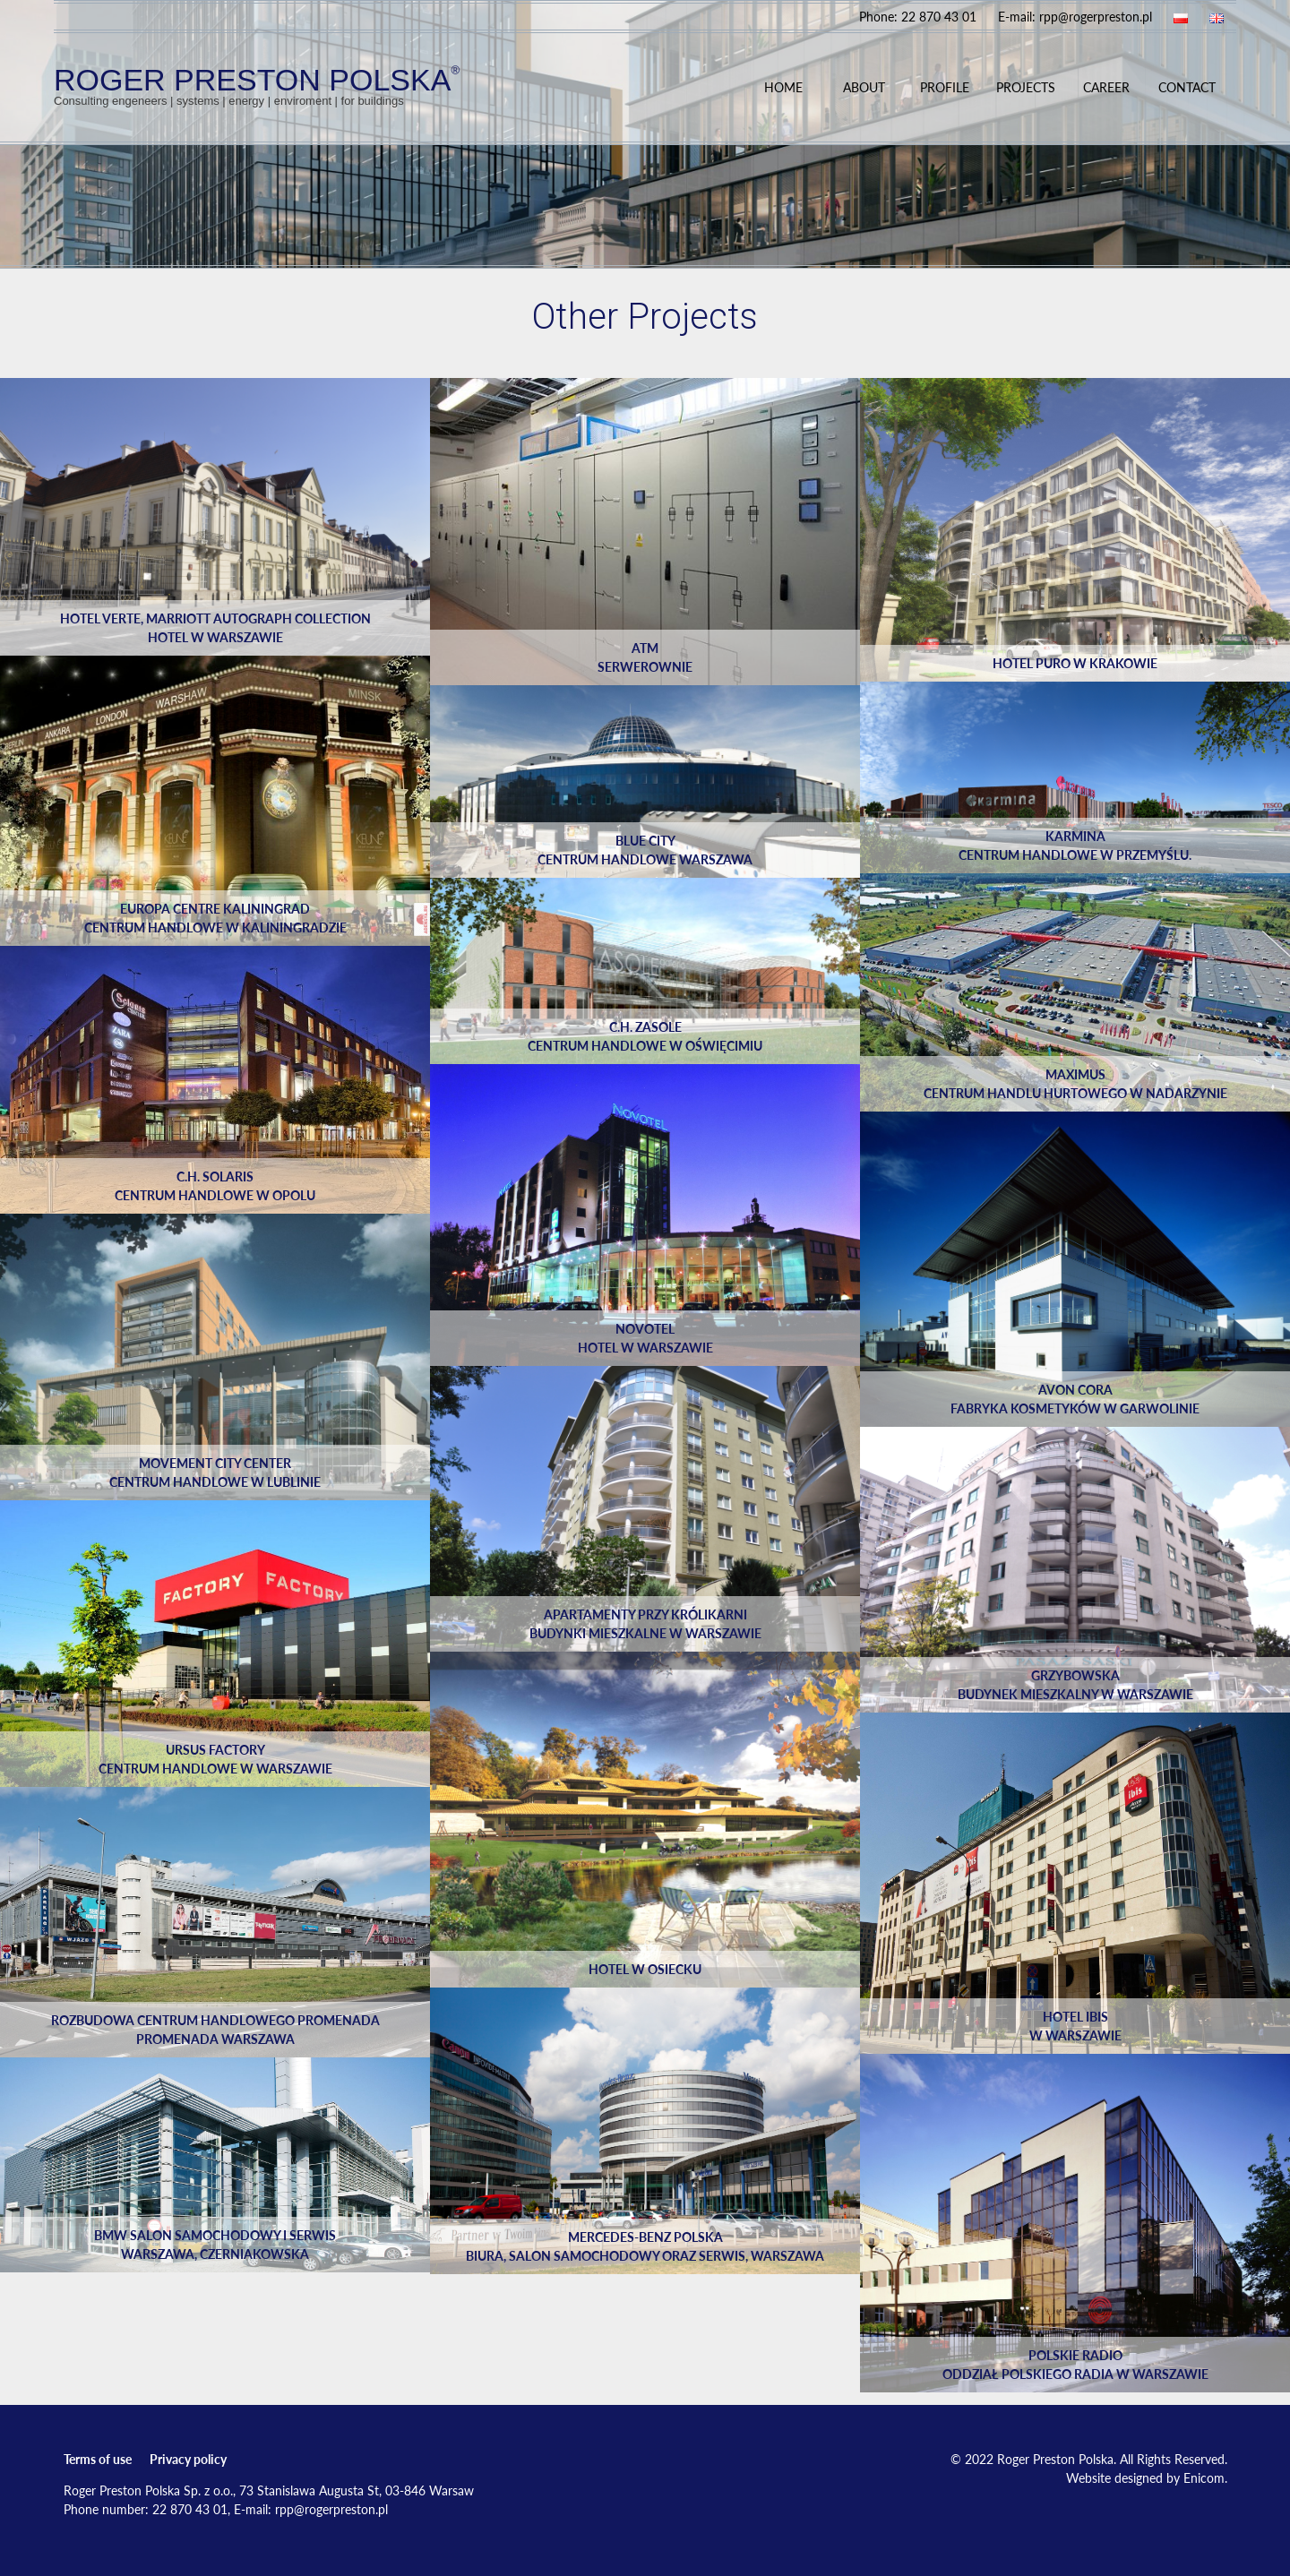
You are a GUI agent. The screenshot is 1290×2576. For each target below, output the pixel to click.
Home (783, 87)
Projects (1025, 87)
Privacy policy (188, 2459)
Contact (1187, 87)
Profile (944, 87)
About (864, 87)
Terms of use (98, 2459)
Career (1106, 87)
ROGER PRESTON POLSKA (257, 85)
